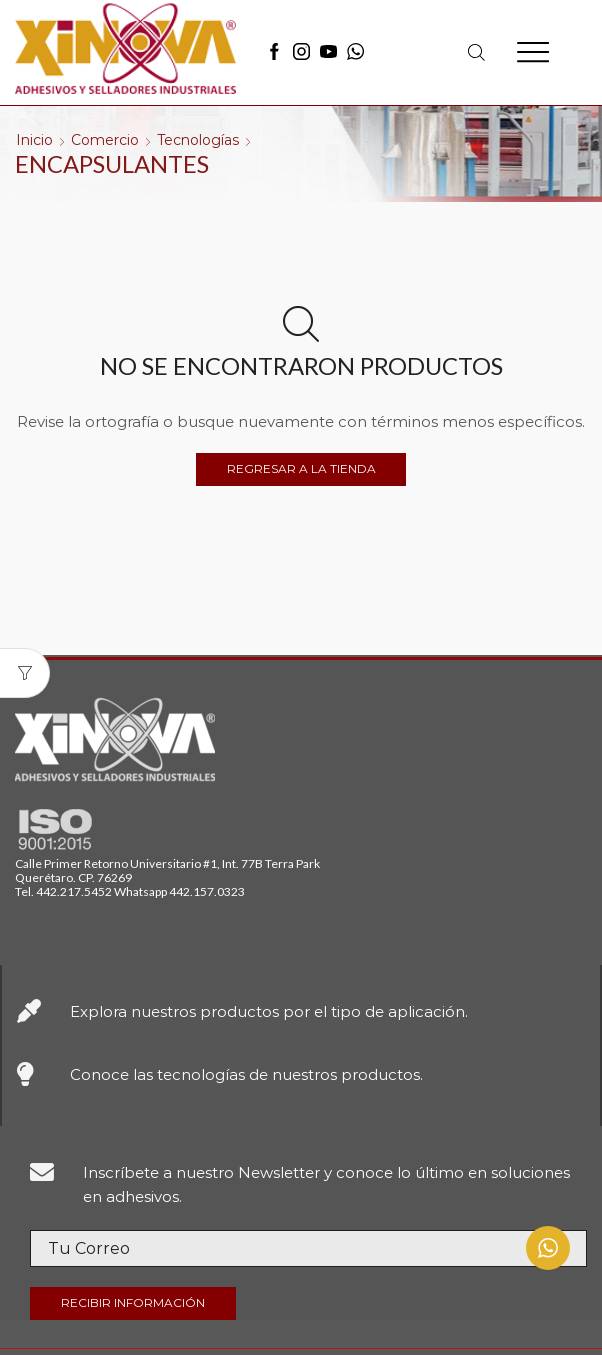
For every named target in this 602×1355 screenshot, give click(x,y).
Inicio (34, 140)
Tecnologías (198, 140)
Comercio (105, 140)
